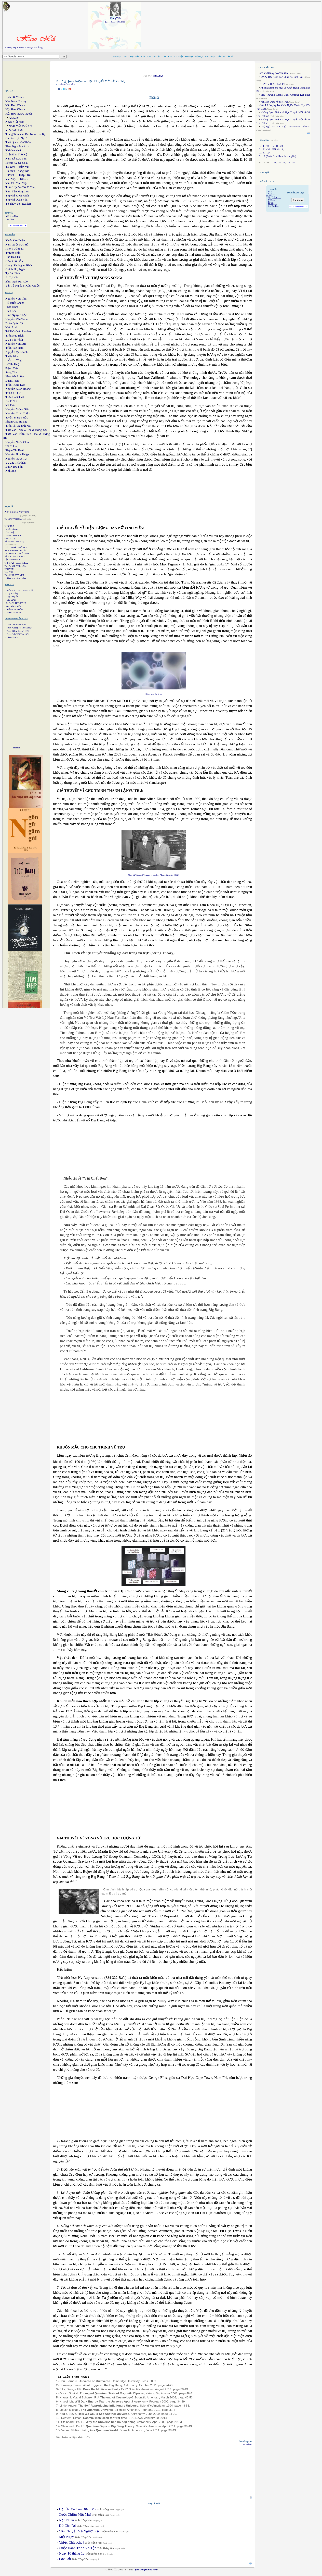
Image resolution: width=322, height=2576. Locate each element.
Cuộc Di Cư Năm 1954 (16, 624)
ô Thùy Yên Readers (18, 203)
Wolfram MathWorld (270, 195)
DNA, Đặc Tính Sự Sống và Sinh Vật (282, 77)
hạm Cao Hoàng (16, 421)
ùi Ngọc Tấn (14, 466)
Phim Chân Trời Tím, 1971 (18, 634)
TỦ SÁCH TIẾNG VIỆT (16, 603)
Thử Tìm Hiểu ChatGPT (272, 84)
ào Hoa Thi (13, 256)
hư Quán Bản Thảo (18, 142)
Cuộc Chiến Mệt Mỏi (75, 2514)
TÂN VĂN (9, 569)
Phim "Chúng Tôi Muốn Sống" (19, 628)
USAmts (271, 200)
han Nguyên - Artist (17, 146)
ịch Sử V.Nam (14, 97)
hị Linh (10, 470)
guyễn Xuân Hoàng (18, 388)
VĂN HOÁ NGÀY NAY (15, 556)
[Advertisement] (234, 25)
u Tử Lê (11, 401)
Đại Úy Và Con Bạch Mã (77, 2509)
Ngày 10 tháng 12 (72, 2553)
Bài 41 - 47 (264, 153)
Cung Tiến (115, 18)
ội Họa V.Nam (15, 109)
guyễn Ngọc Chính (17, 442)
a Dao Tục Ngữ (15, 138)
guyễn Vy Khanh (16, 352)
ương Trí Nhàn (15, 462)
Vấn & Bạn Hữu (16, 417)
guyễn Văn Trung (16, 319)
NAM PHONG (11, 550)
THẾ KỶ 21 (9, 563)
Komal (270, 202)
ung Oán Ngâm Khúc (18, 265)
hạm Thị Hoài (14, 450)
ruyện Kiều (13, 252)
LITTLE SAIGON (13, 612)
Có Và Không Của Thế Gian (274, 73)
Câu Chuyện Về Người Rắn (80, 2531)
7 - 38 (273, 162)
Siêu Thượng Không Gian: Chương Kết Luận (286, 94)
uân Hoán (12, 380)
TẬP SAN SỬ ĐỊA (12, 560)
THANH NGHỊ (11, 553)
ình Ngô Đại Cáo (16, 281)
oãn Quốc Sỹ (14, 323)
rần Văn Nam (14, 347)
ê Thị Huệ (12, 364)
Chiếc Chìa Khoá (71, 2542)
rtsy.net (14, 117)
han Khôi (11, 306)
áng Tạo (23, 170)
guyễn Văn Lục (15, 343)
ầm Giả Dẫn (14, 261)
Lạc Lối (65, 2559)
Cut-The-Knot (273, 206)
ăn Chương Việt (16, 183)
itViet (9, 175)
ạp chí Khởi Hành (17, 195)
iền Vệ (23, 166)
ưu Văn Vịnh (14, 339)
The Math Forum (274, 198)
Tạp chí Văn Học (12, 529)
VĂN (7, 541)
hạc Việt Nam (14, 121)
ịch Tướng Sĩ (14, 248)
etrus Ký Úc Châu (16, 162)
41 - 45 (282, 162)
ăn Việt (10, 179)
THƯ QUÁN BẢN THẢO (15, 578)
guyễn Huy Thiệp (17, 454)
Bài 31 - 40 (278, 149)
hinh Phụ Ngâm (15, 269)
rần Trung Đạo (15, 384)
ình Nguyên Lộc (16, 315)
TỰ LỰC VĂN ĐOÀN (14, 519)
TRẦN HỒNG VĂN (66, 84)
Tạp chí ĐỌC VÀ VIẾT (14, 575)
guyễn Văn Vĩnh (16, 298)
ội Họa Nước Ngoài (18, 113)
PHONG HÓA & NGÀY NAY (17, 512)
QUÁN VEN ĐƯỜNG (15, 609)
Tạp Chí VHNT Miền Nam (16, 566)
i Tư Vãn (11, 277)
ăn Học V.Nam (15, 105)
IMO (270, 192)
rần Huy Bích (14, 335)
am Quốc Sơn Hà (16, 244)
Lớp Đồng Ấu (12, 597)
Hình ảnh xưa (12, 637)
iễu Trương (13, 360)
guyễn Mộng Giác (17, 409)
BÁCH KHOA (22, 563)
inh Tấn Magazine (17, 191)
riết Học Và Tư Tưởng (20, 187)
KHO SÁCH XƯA (13, 606)
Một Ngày (66, 2537)
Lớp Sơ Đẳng (12, 593)
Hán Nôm (10, 219)
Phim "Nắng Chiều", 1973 (18, 631)
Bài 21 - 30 (264, 149)
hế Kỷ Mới (13, 150)
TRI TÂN (22, 550)
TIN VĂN (9, 572)
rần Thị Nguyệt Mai (18, 425)
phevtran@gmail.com (146, 2569)
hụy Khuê (12, 356)
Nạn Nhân (66, 2520)
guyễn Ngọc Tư (16, 458)
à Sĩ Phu (11, 446)
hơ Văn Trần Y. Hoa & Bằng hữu (26, 429)
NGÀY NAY (24, 553)
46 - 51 (291, 162)
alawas (10, 166)
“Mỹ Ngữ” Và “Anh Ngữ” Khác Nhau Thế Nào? (285, 126)
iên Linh (11, 327)
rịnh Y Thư (13, 392)
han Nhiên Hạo (15, 376)
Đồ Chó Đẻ (67, 2526)
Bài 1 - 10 (264, 146)
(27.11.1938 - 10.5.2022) (115, 22)
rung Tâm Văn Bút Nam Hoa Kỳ (25, 134)
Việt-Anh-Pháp (12, 216)
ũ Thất (10, 405)
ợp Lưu (25, 175)
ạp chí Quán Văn (16, 199)
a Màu (10, 170)
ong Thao (11, 372)
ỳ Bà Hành (12, 273)
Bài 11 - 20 (276, 146)
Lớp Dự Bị (11, 600)
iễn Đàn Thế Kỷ (16, 154)
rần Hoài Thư (14, 397)
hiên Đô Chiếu (15, 240)
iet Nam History (15, 101)
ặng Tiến (11, 368)
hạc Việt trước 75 (20, 125)
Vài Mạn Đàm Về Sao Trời (274, 101)
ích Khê (11, 311)
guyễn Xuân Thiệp (17, 413)
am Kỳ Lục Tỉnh (16, 158)
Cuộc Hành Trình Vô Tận (77, 2548)
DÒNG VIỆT (10, 532)
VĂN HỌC (9, 526)
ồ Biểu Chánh (14, 302)
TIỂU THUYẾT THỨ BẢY (16, 547)
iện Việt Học (14, 130)
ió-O (24, 179)
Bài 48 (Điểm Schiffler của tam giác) (277, 156)
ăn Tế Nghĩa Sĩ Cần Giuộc (22, 285)
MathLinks (272, 204)
